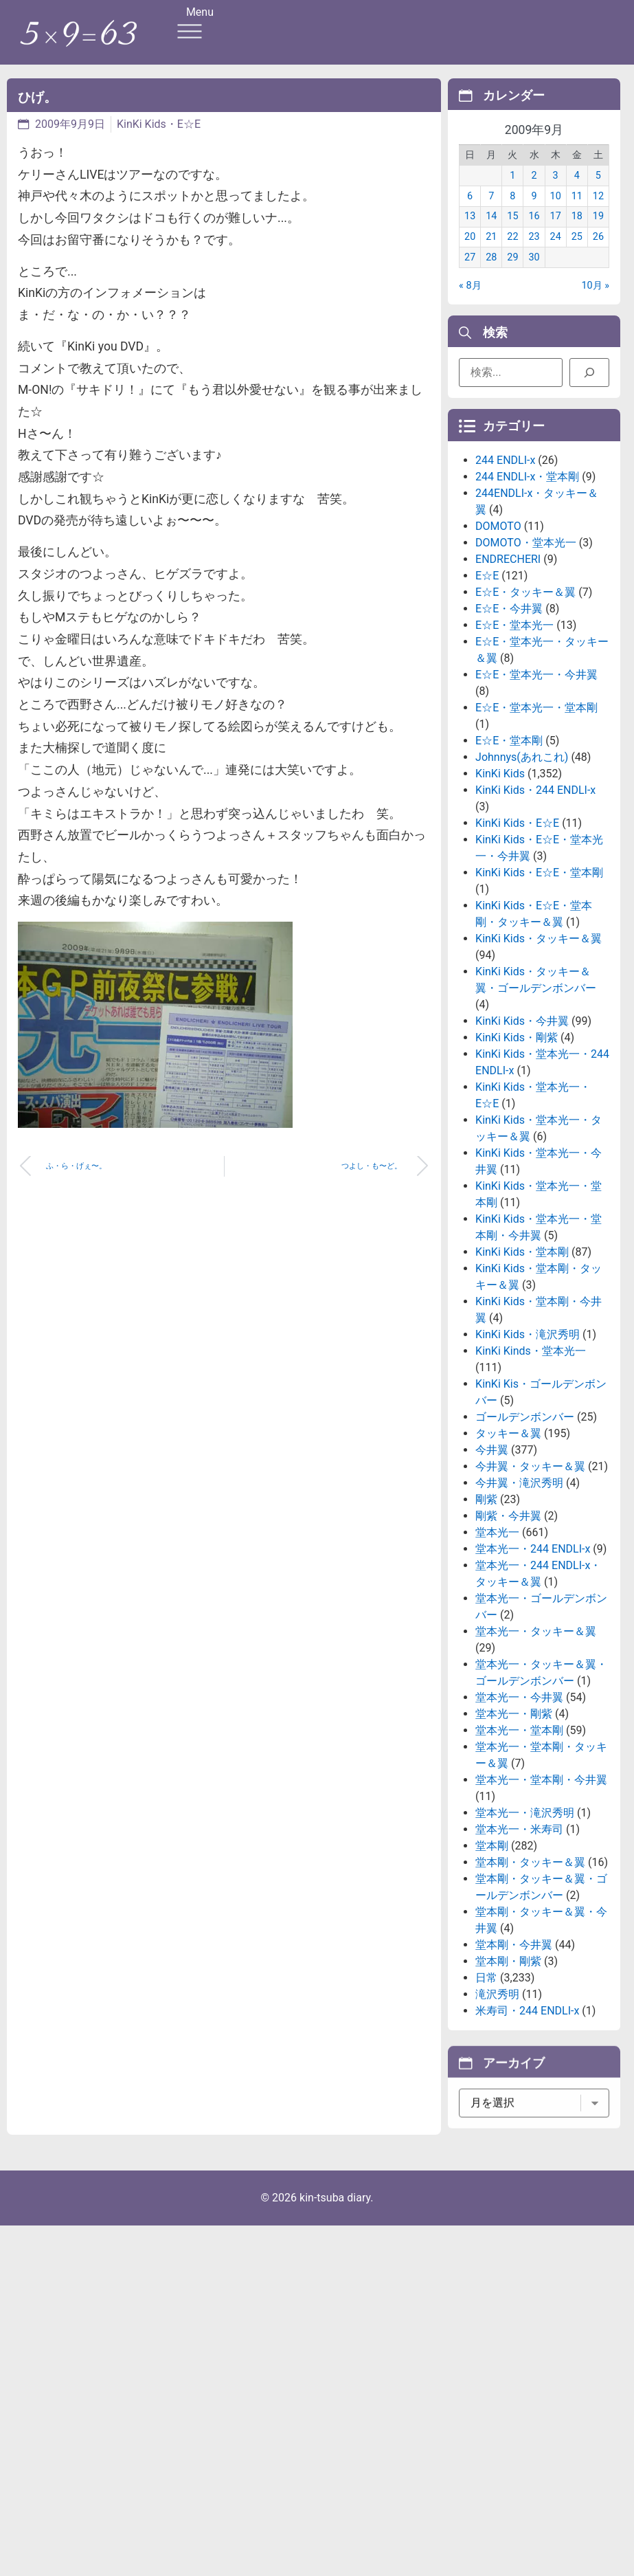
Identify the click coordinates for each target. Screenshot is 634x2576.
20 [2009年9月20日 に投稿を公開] (469, 252)
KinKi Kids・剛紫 (516, 1148)
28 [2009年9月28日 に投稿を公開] (491, 273)
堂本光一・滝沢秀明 (524, 1923)
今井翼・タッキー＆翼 (530, 1577)
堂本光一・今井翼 (519, 1807)
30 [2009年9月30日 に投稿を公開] (533, 273)
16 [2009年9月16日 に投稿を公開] (533, 232)
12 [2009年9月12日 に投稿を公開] (598, 211)
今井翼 (491, 1560)
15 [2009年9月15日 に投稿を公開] (512, 232)
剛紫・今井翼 (508, 1626)
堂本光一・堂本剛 (519, 1840)
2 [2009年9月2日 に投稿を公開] (533, 191)
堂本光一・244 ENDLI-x (532, 1659)
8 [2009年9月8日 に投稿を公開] (512, 211)
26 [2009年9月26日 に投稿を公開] (598, 252)
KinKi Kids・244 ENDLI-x (535, 900)
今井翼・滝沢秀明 (519, 1593)
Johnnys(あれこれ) (521, 867)
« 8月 (470, 301)
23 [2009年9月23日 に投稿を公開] (533, 252)
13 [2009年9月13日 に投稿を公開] (469, 232)
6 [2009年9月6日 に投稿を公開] (470, 211)
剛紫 (486, 1610)
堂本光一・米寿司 (519, 1939)
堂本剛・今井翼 (513, 2055)
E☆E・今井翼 (509, 719)
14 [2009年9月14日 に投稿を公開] (491, 232)
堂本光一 (497, 1643)
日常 (486, 2088)
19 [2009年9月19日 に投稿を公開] (598, 232)
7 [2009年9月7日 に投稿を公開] (491, 211)
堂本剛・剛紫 (508, 2071)
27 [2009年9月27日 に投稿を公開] (469, 273)
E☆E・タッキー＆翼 (525, 702)
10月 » (595, 301)
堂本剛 (491, 1956)
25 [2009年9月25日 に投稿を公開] (576, 252)
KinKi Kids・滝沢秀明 (527, 1445)
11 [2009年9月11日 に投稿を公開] (576, 211)
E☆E (487, 686)
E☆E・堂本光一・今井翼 (536, 785)
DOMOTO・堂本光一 (525, 653)
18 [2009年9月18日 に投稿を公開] (576, 232)
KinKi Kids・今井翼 (522, 1131)
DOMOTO (498, 636)
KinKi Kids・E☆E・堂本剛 (539, 983)
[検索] (589, 378)
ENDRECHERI (508, 669)
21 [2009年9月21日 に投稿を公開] (491, 252)
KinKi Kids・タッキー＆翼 (538, 1049)
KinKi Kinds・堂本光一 (530, 1461)
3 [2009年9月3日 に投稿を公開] (555, 191)
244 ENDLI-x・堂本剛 (527, 587)
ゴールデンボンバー (524, 1527)
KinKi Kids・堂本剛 (522, 1362)
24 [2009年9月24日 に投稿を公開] (555, 252)
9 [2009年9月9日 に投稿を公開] (533, 211)
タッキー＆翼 (508, 1544)
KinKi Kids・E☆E (159, 124)
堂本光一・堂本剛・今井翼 (541, 1890)
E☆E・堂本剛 (509, 851)
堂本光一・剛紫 (513, 1824)
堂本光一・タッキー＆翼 (535, 1741)
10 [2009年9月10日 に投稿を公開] (555, 211)
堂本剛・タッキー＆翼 (530, 1972)
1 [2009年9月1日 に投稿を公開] (512, 191)
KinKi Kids (500, 884)
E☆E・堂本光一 (514, 735)
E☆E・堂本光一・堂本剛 (536, 818)
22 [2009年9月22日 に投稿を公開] (512, 252)
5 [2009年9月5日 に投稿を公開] (598, 191)
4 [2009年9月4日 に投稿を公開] (577, 191)
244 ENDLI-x (505, 570)
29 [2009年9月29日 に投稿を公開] (512, 273)
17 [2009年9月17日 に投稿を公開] (555, 232)
